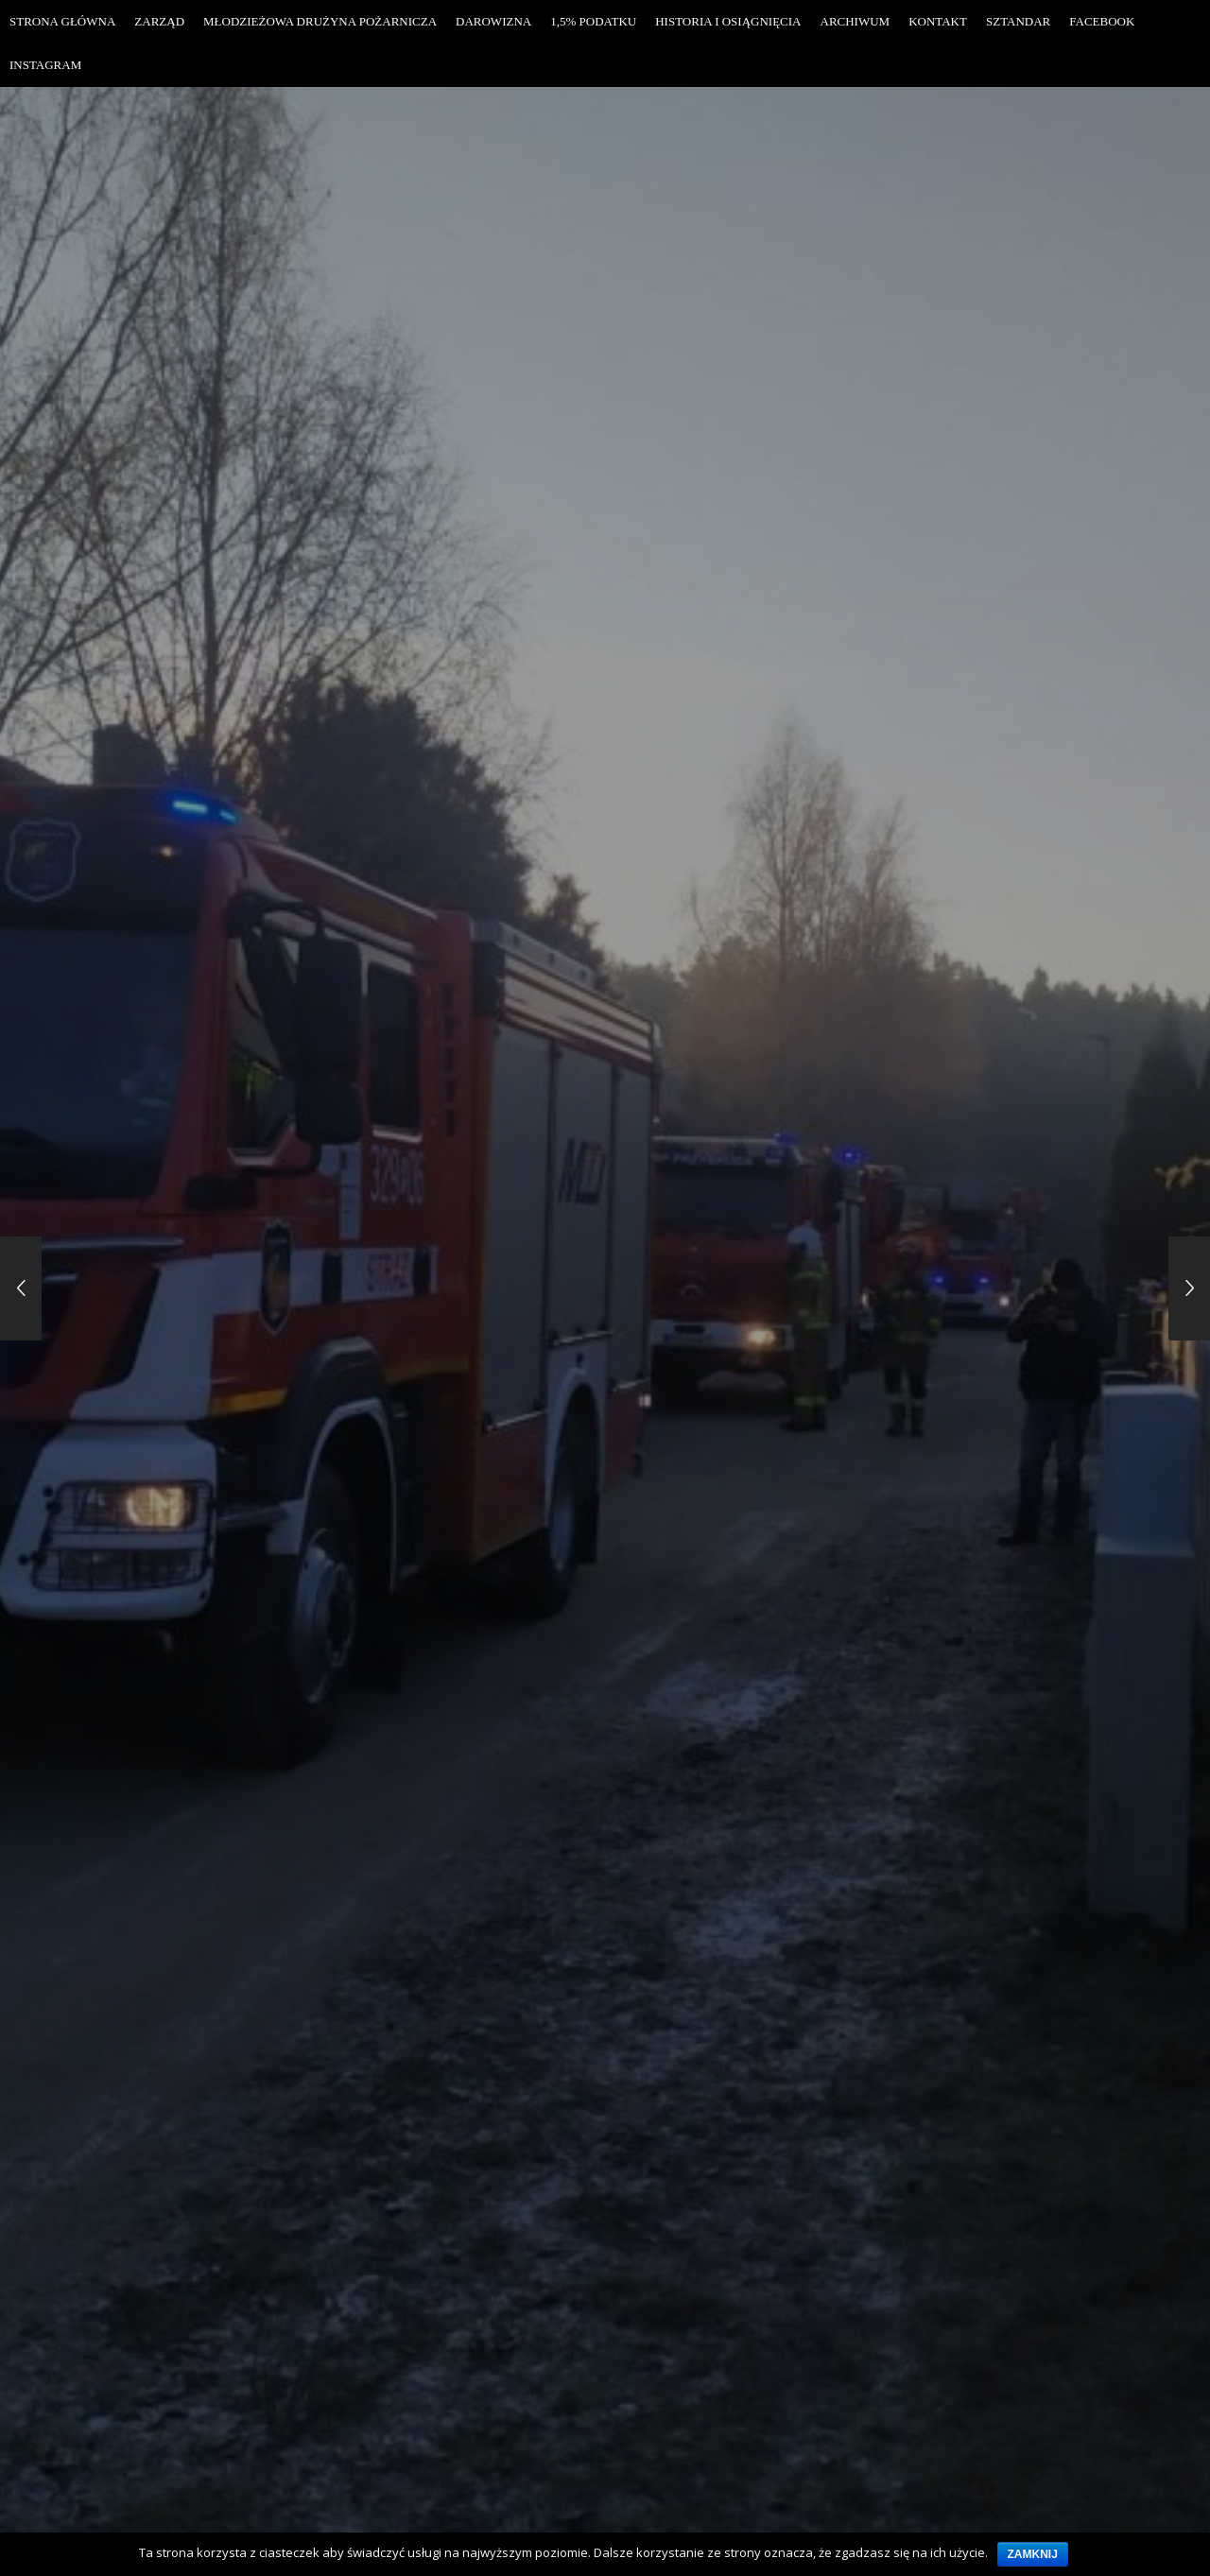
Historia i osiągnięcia (728, 21)
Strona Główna (62, 21)
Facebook (1101, 21)
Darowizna (493, 21)
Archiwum (855, 21)
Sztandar (1018, 21)
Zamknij (1033, 2554)
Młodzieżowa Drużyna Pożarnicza (320, 21)
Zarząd (159, 21)
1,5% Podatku (593, 21)
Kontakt (937, 21)
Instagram (45, 65)
